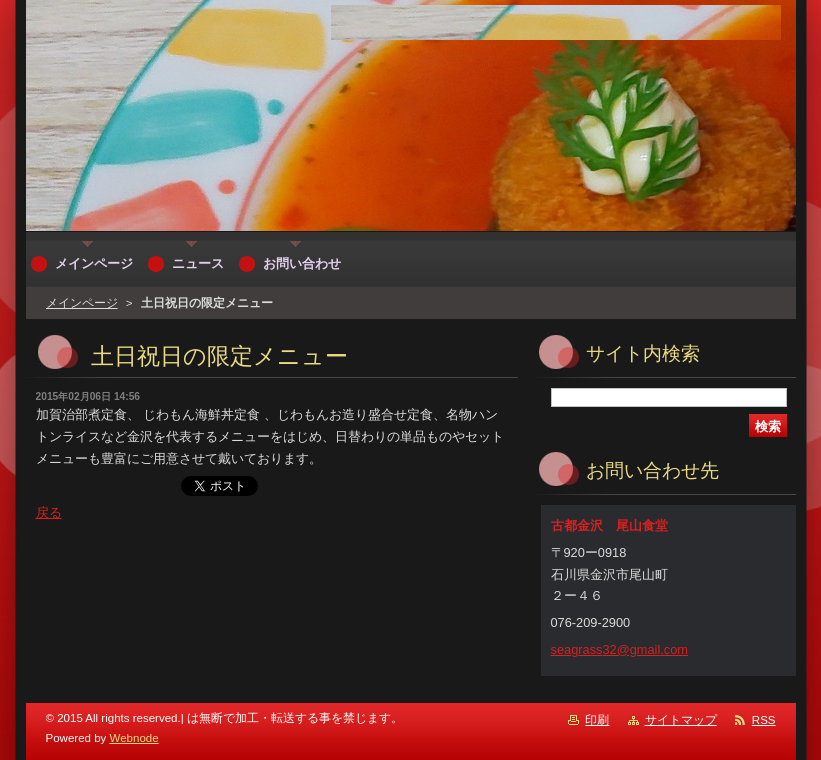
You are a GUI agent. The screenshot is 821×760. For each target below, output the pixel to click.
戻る (49, 512)
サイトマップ (681, 720)
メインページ (82, 303)
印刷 (597, 720)
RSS (764, 720)
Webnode (134, 738)
